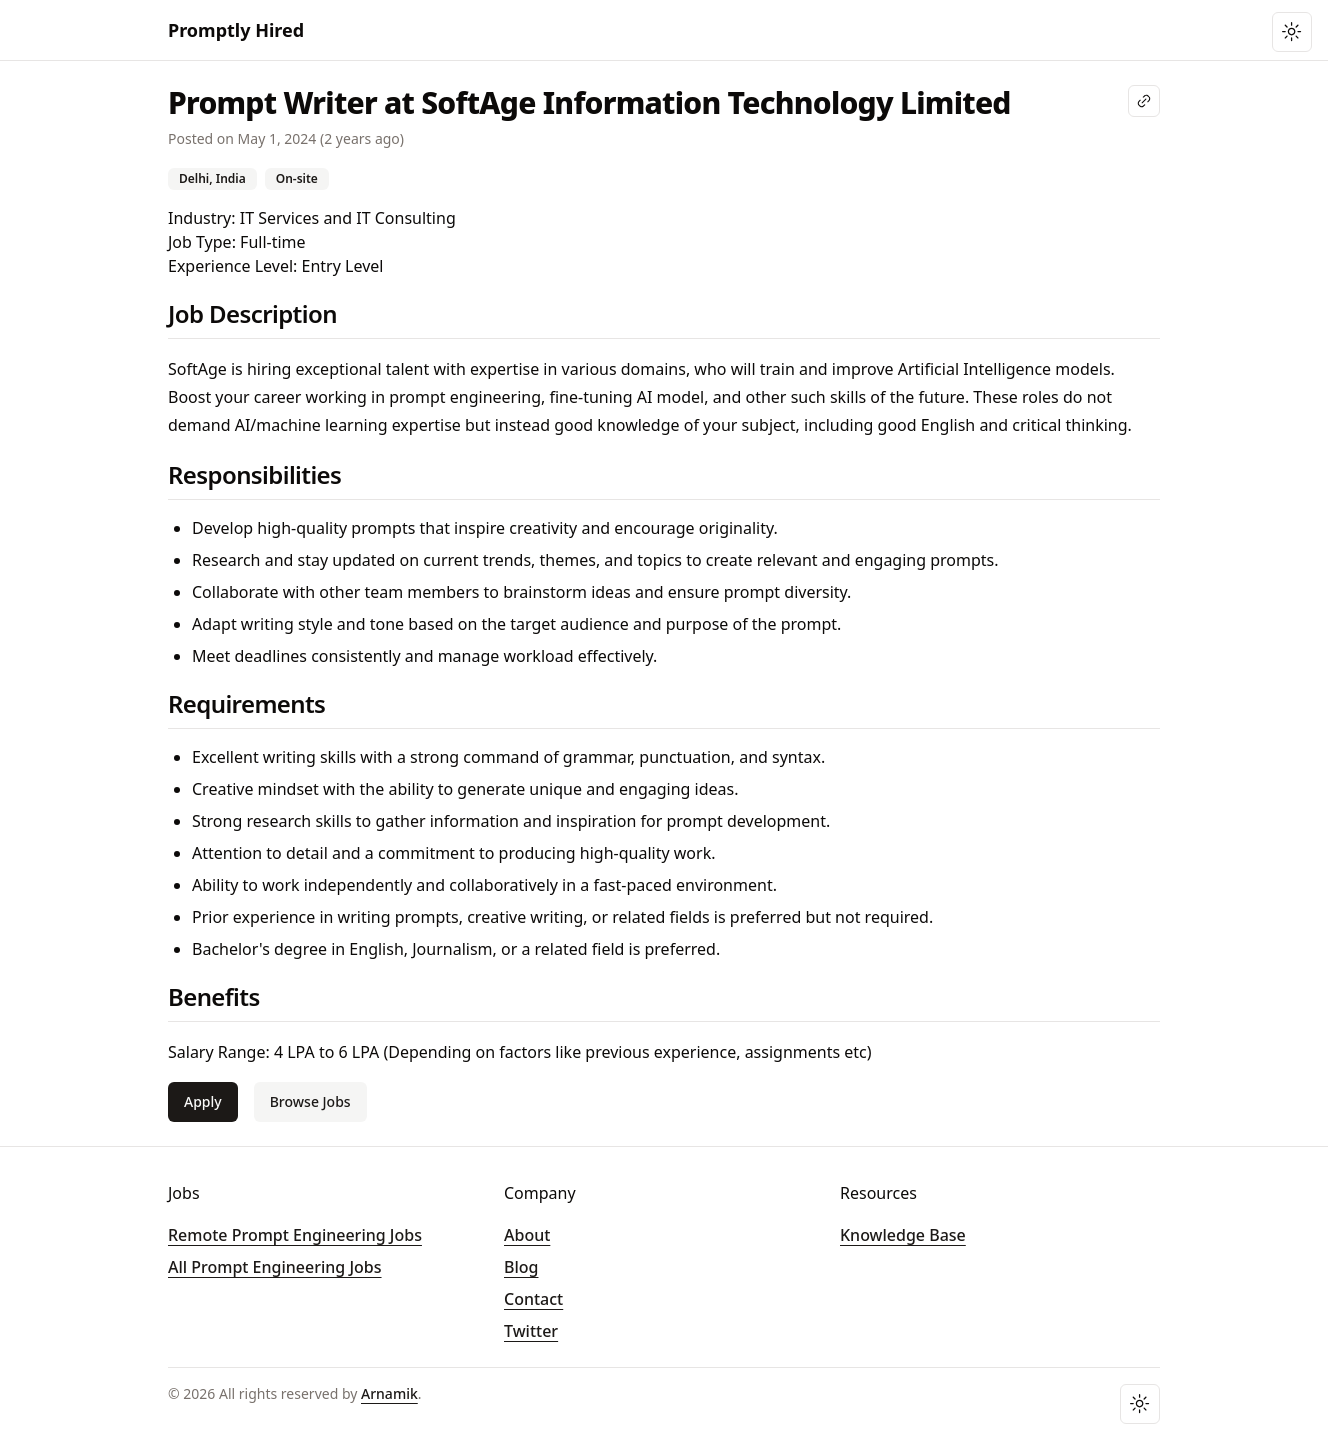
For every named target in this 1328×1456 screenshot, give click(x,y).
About (527, 1235)
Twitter (531, 1331)
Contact (533, 1299)
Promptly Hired (236, 30)
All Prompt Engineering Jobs (275, 1267)
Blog (521, 1267)
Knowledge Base (903, 1235)
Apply (203, 1101)
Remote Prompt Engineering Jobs (295, 1235)
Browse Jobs (310, 1101)
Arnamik (389, 1393)
